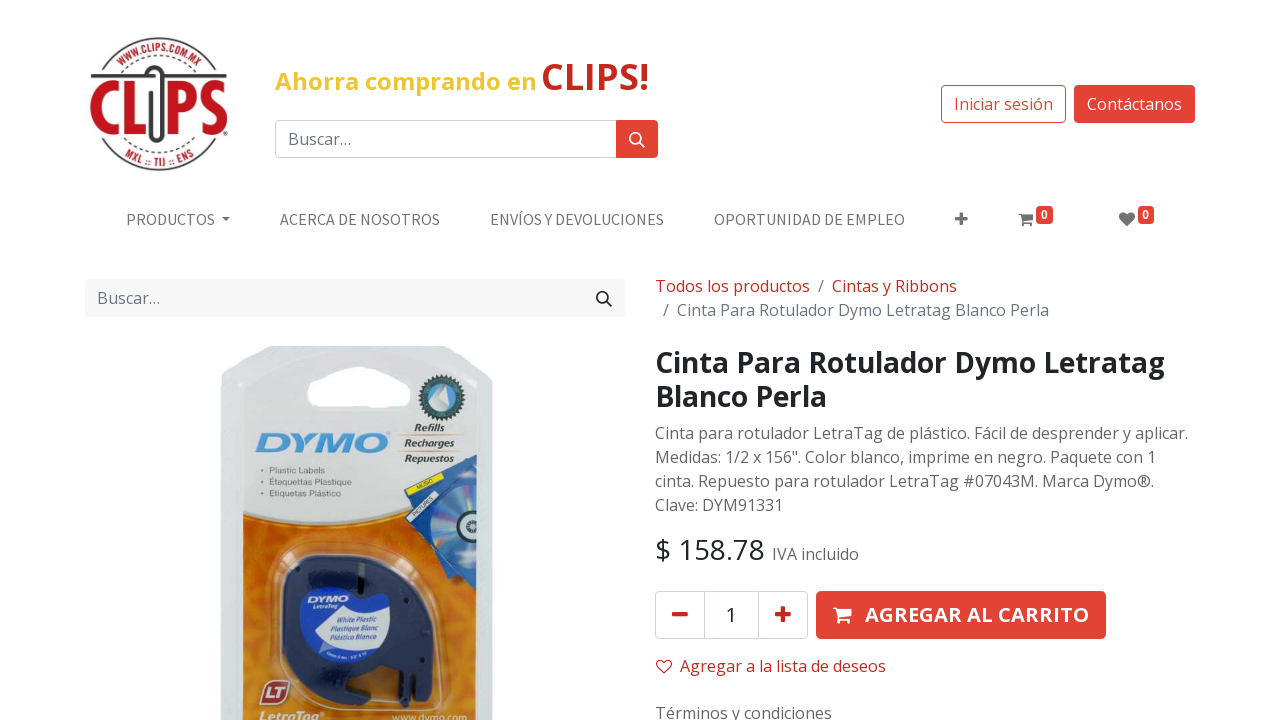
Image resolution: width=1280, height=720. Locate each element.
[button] (961, 219)
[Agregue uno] (783, 615)
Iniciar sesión (1003, 104)
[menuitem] (360, 219)
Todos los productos (732, 286)
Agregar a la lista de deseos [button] (771, 666)
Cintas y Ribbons (894, 286)
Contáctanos (1134, 104)
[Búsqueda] (637, 139)
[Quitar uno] (680, 615)
